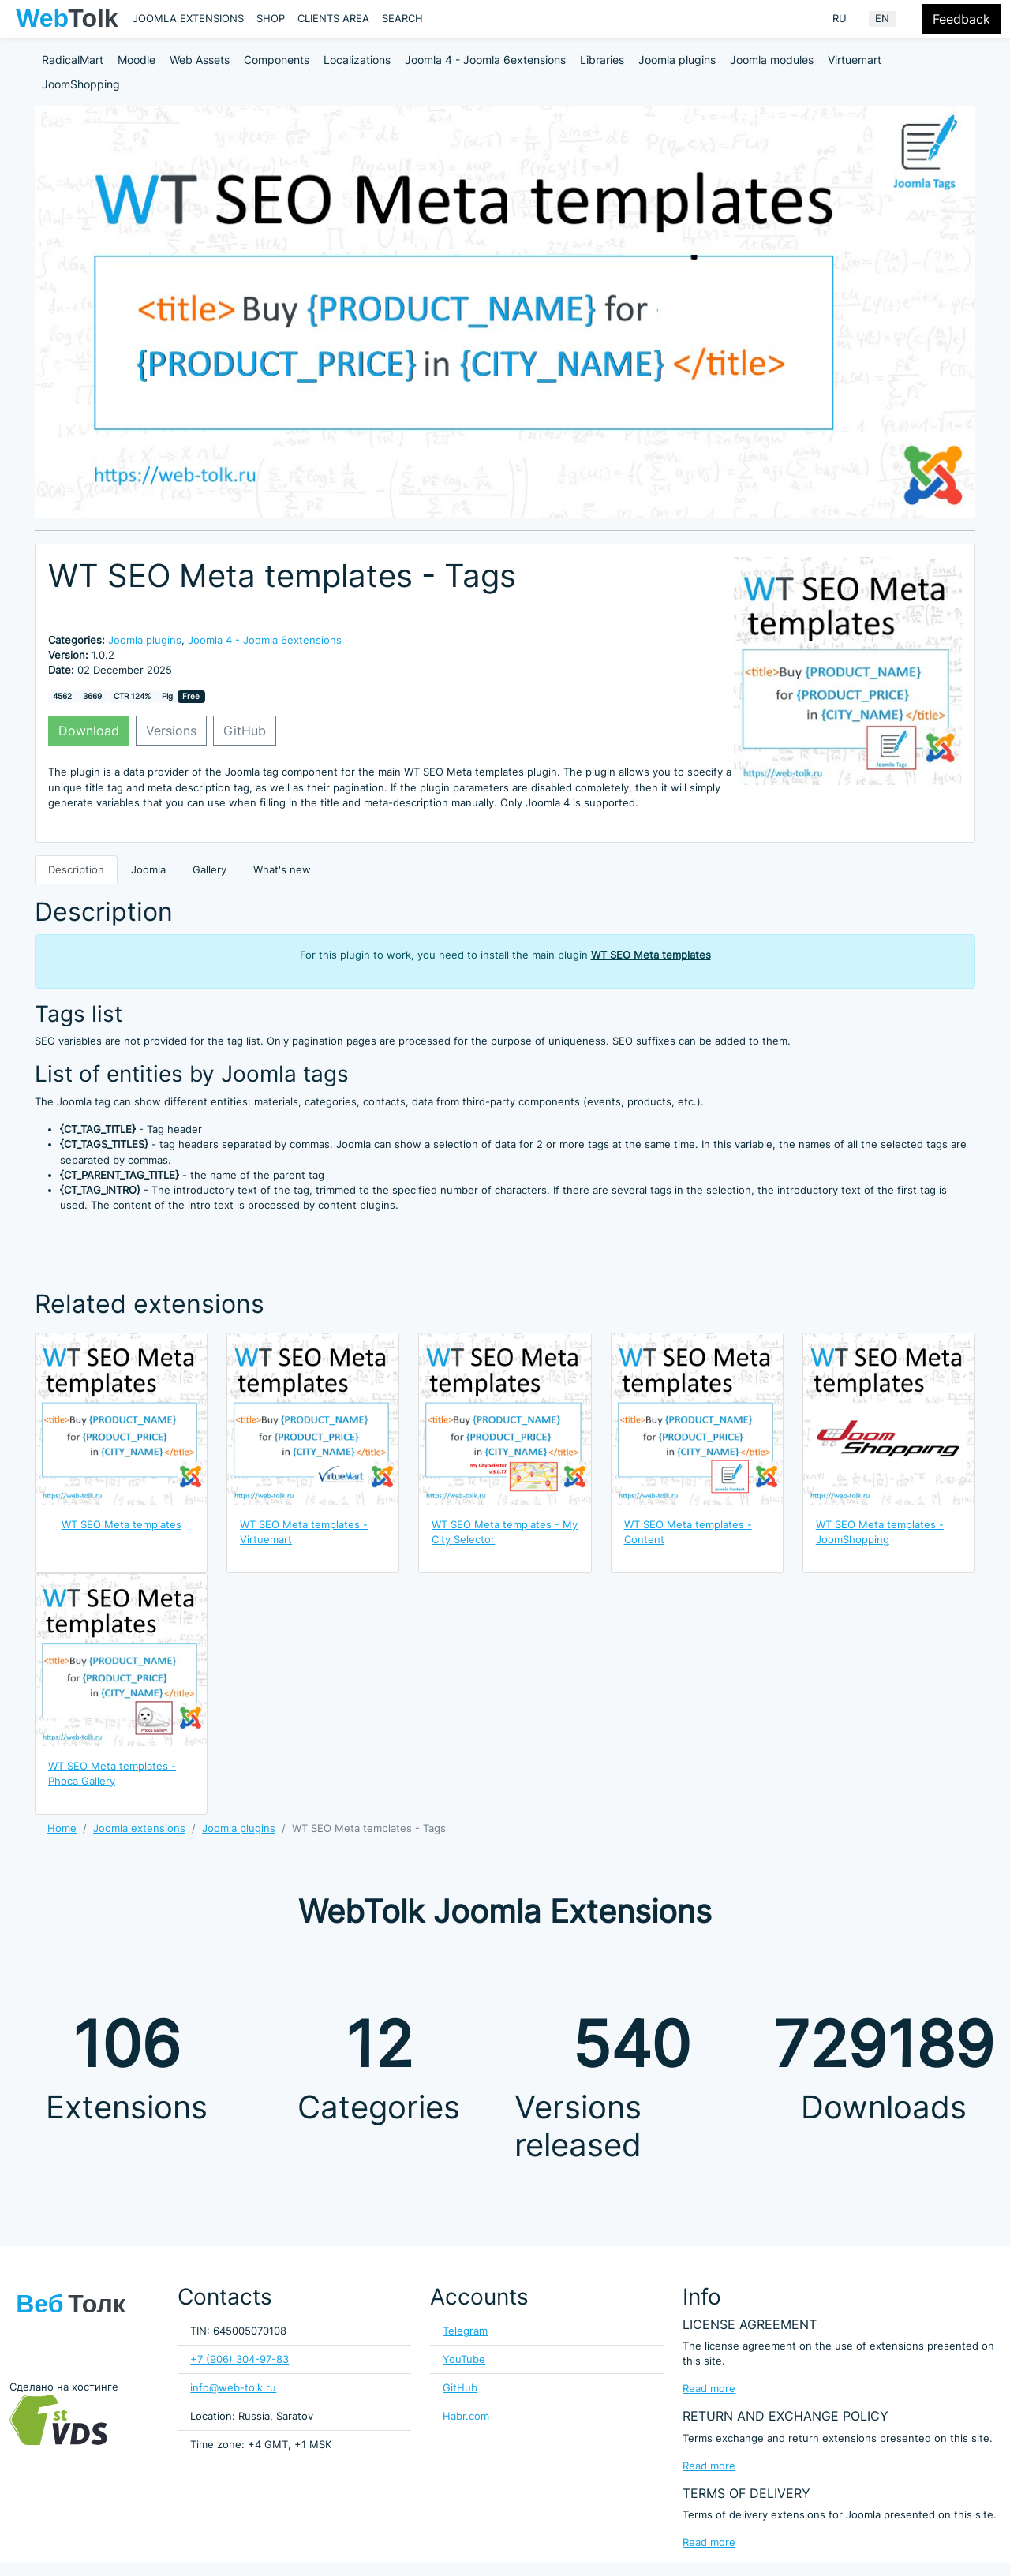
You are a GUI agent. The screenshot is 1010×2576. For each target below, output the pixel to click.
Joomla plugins (677, 59)
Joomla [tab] (148, 870)
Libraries (602, 59)
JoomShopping (81, 84)
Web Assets (200, 59)
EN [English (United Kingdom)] (882, 18)
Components (276, 59)
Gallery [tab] (209, 870)
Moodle (136, 59)
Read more (709, 2389)
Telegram (465, 2331)
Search (402, 18)
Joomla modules (772, 59)
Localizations (357, 59)
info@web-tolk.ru (233, 2388)
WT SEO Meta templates (651, 955)
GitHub (244, 730)
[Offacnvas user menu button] (912, 18)
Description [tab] (76, 870)
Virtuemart (854, 59)
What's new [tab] (282, 870)
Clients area (333, 18)
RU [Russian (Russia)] (839, 18)
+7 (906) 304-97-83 (239, 2359)
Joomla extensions (188, 18)
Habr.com (466, 2416)
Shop (270, 18)
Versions (171, 730)
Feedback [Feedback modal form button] (961, 19)
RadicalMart (72, 59)
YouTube (464, 2359)
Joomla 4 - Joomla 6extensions (485, 59)
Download (88, 730)
